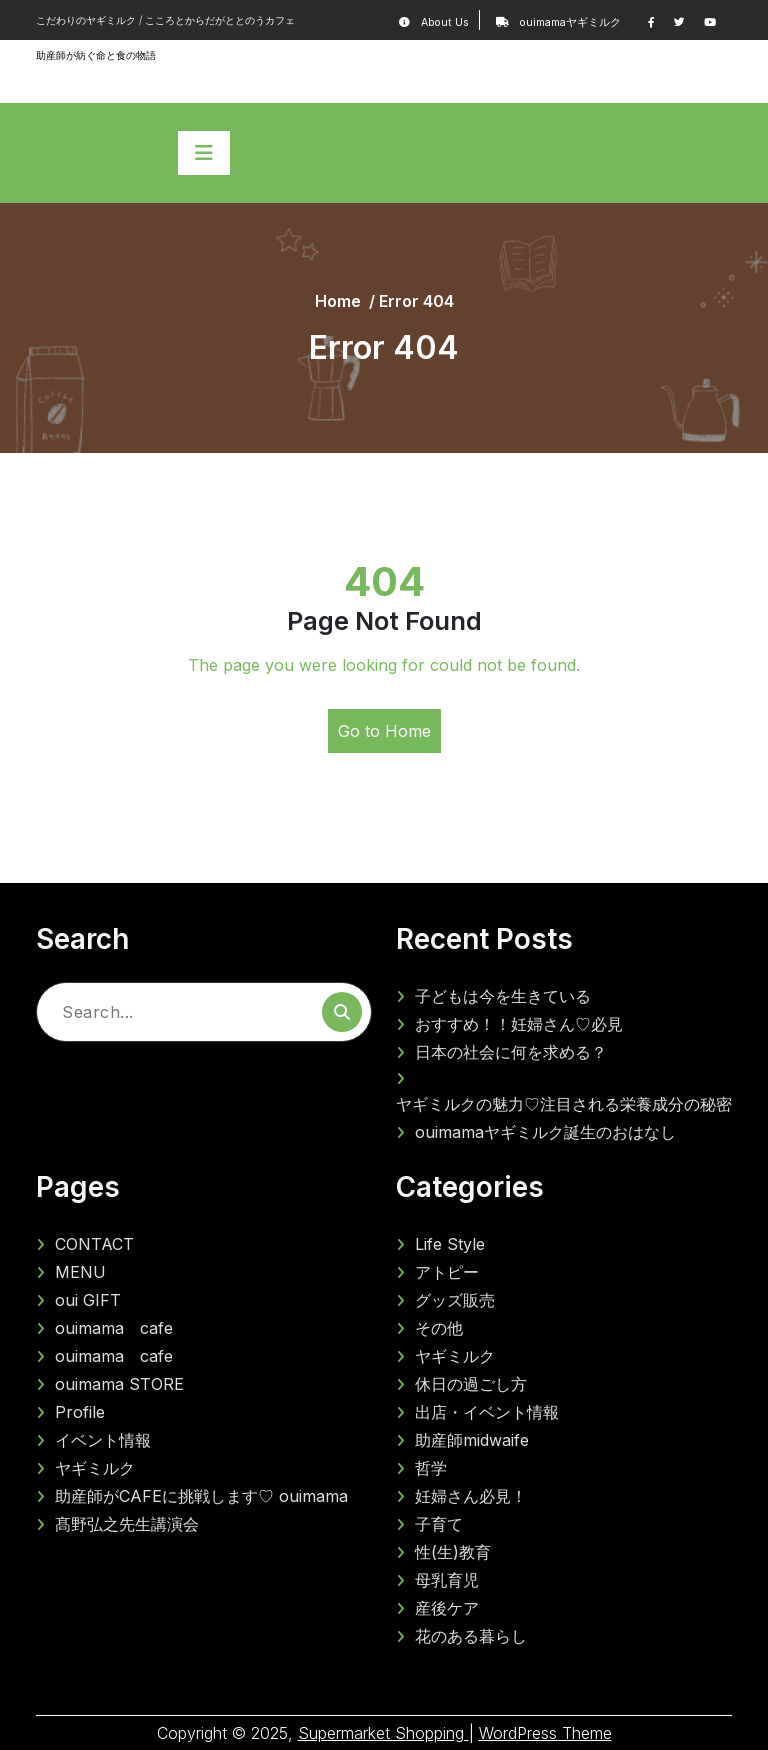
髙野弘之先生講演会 (127, 1524)
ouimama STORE (119, 1384)
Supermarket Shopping (383, 1733)
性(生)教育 (453, 1552)
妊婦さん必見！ (471, 1496)
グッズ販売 (455, 1300)
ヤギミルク (95, 1468)
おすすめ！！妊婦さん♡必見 (519, 1024)
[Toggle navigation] (204, 153)
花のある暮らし (471, 1636)
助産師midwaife (472, 1440)
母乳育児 (447, 1580)
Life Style (450, 1244)
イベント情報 (111, 1440)
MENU (80, 1272)
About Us (446, 22)
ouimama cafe (114, 1328)
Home (338, 301)
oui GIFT (88, 1300)
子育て (439, 1524)
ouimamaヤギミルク (566, 22)
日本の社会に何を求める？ (519, 1052)
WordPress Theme (545, 1733)
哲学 (431, 1468)
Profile (88, 1412)
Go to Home (384, 731)
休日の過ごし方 (471, 1384)
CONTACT (94, 1244)
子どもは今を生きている (503, 996)
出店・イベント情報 (487, 1412)
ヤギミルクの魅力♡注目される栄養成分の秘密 (564, 1104)
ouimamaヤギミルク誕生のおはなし (545, 1132)
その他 (439, 1328)
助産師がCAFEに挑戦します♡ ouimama (201, 1496)
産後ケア (447, 1608)
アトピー (447, 1272)
